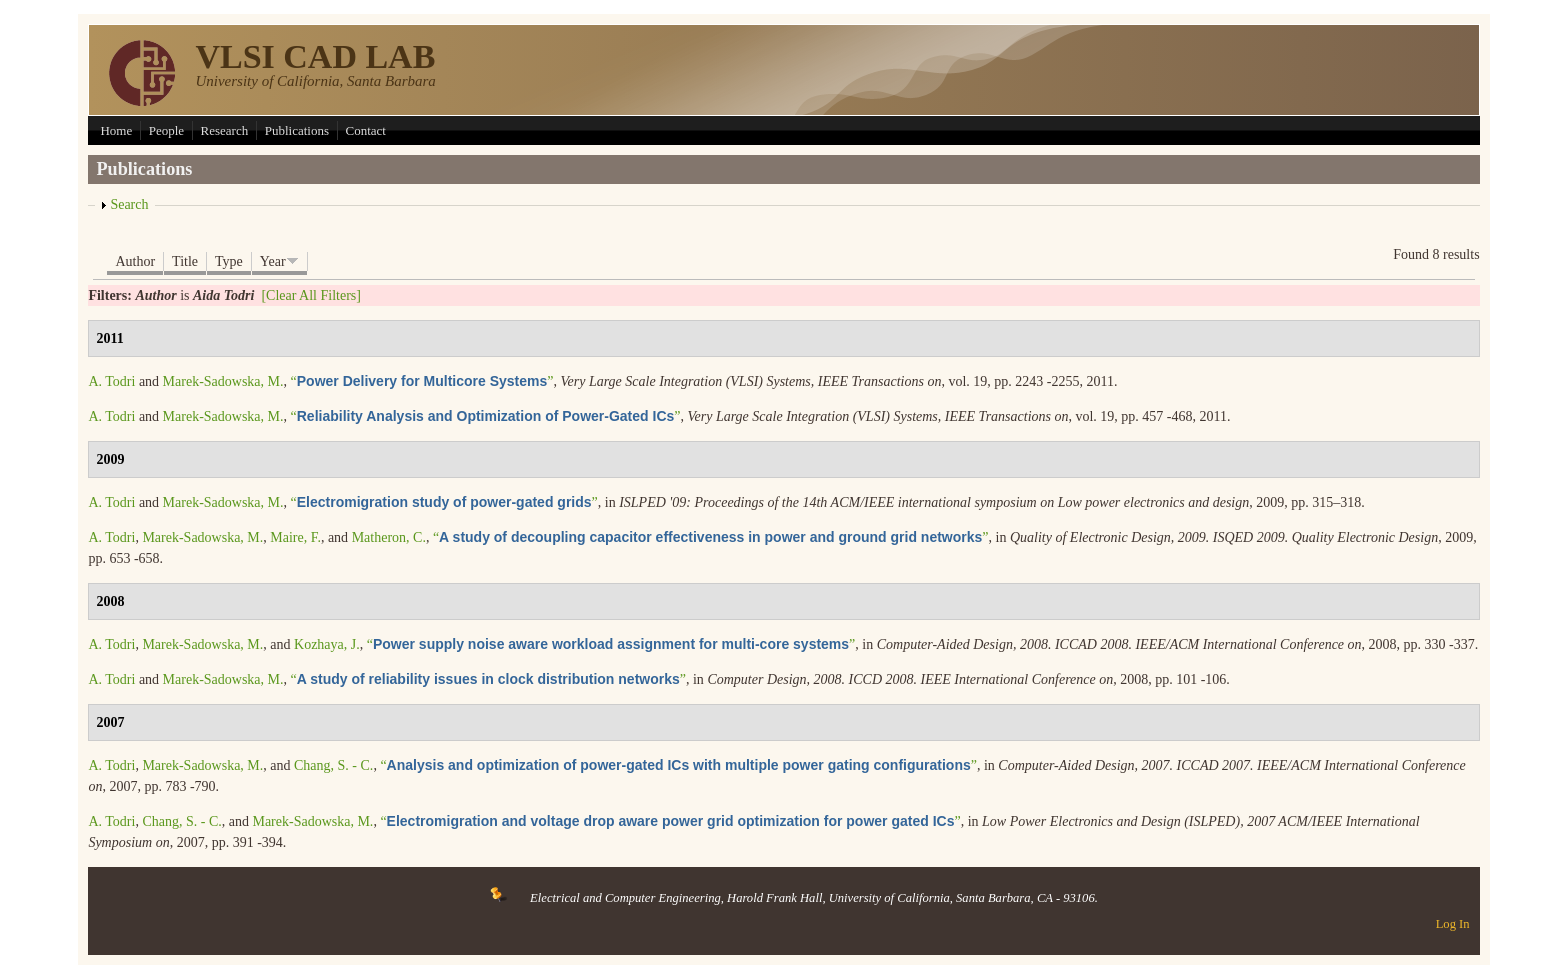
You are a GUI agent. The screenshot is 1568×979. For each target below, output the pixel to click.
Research (225, 130)
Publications (297, 130)
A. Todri (111, 381)
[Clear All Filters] (311, 295)
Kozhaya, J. (327, 644)
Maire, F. (295, 537)
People (166, 130)
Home (116, 130)
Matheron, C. (389, 537)
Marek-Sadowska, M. (223, 381)
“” (422, 381)
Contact (366, 130)
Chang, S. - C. (333, 765)
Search (129, 204)
